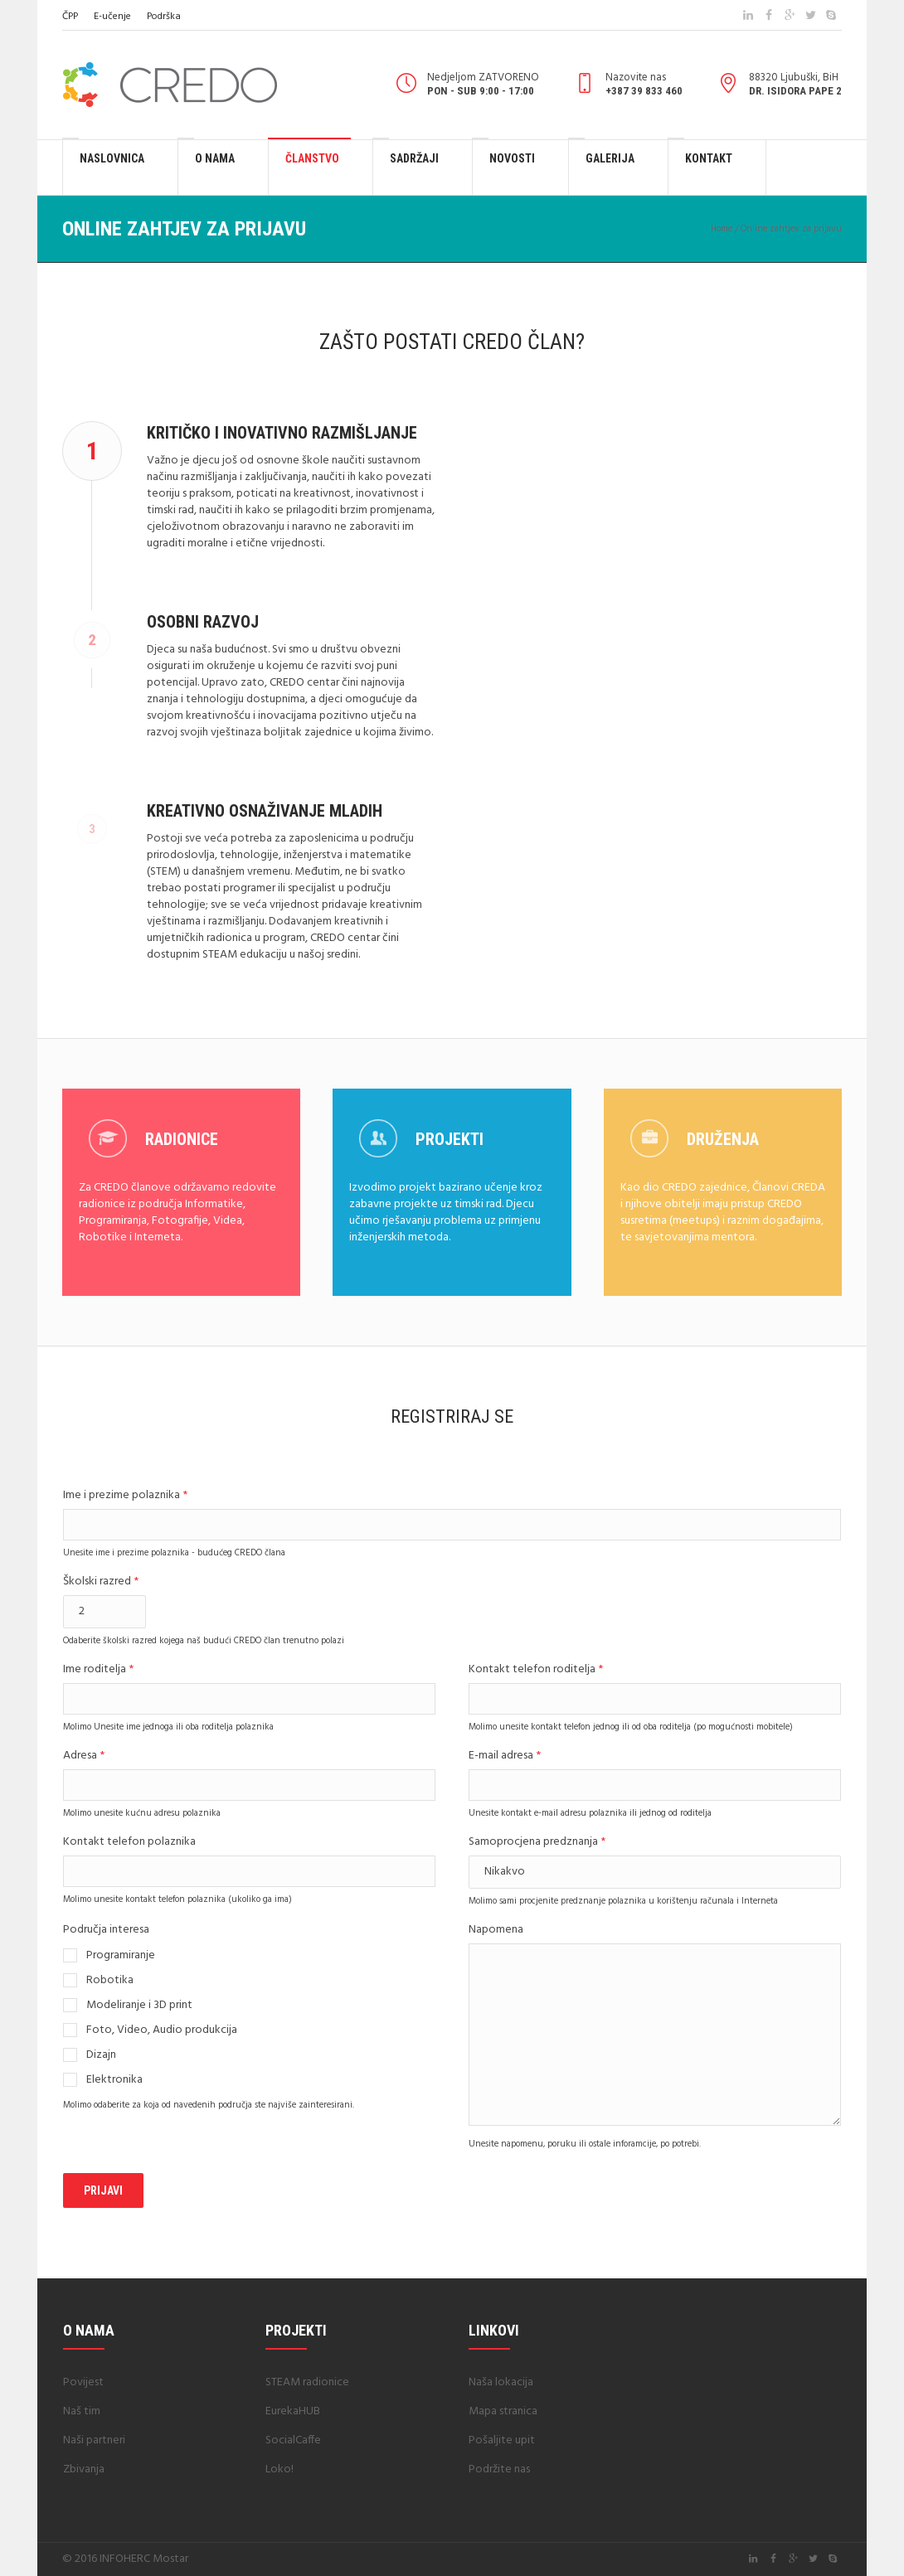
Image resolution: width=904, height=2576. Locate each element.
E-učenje (112, 16)
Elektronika (114, 2080)
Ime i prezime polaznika (125, 1496)
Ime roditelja (98, 1670)
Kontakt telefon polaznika (129, 1842)
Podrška (164, 16)
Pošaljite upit (502, 2440)
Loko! (279, 2469)
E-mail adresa (505, 1756)
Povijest (83, 2382)
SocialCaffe (293, 2440)
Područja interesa (106, 1930)
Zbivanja (83, 2469)
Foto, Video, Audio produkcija (161, 2030)
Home (721, 228)
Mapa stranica (503, 2411)
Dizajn (101, 2055)
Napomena (496, 1930)
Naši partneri (94, 2440)
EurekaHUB (292, 2411)
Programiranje (120, 1956)
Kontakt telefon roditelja (536, 1670)
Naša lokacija (501, 2382)
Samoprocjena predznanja (537, 1842)
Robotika (110, 1980)
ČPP (70, 16)
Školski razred (101, 1582)
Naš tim (81, 2411)
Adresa (83, 1756)
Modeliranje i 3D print (139, 2005)
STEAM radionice (307, 2382)
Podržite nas (499, 2469)
